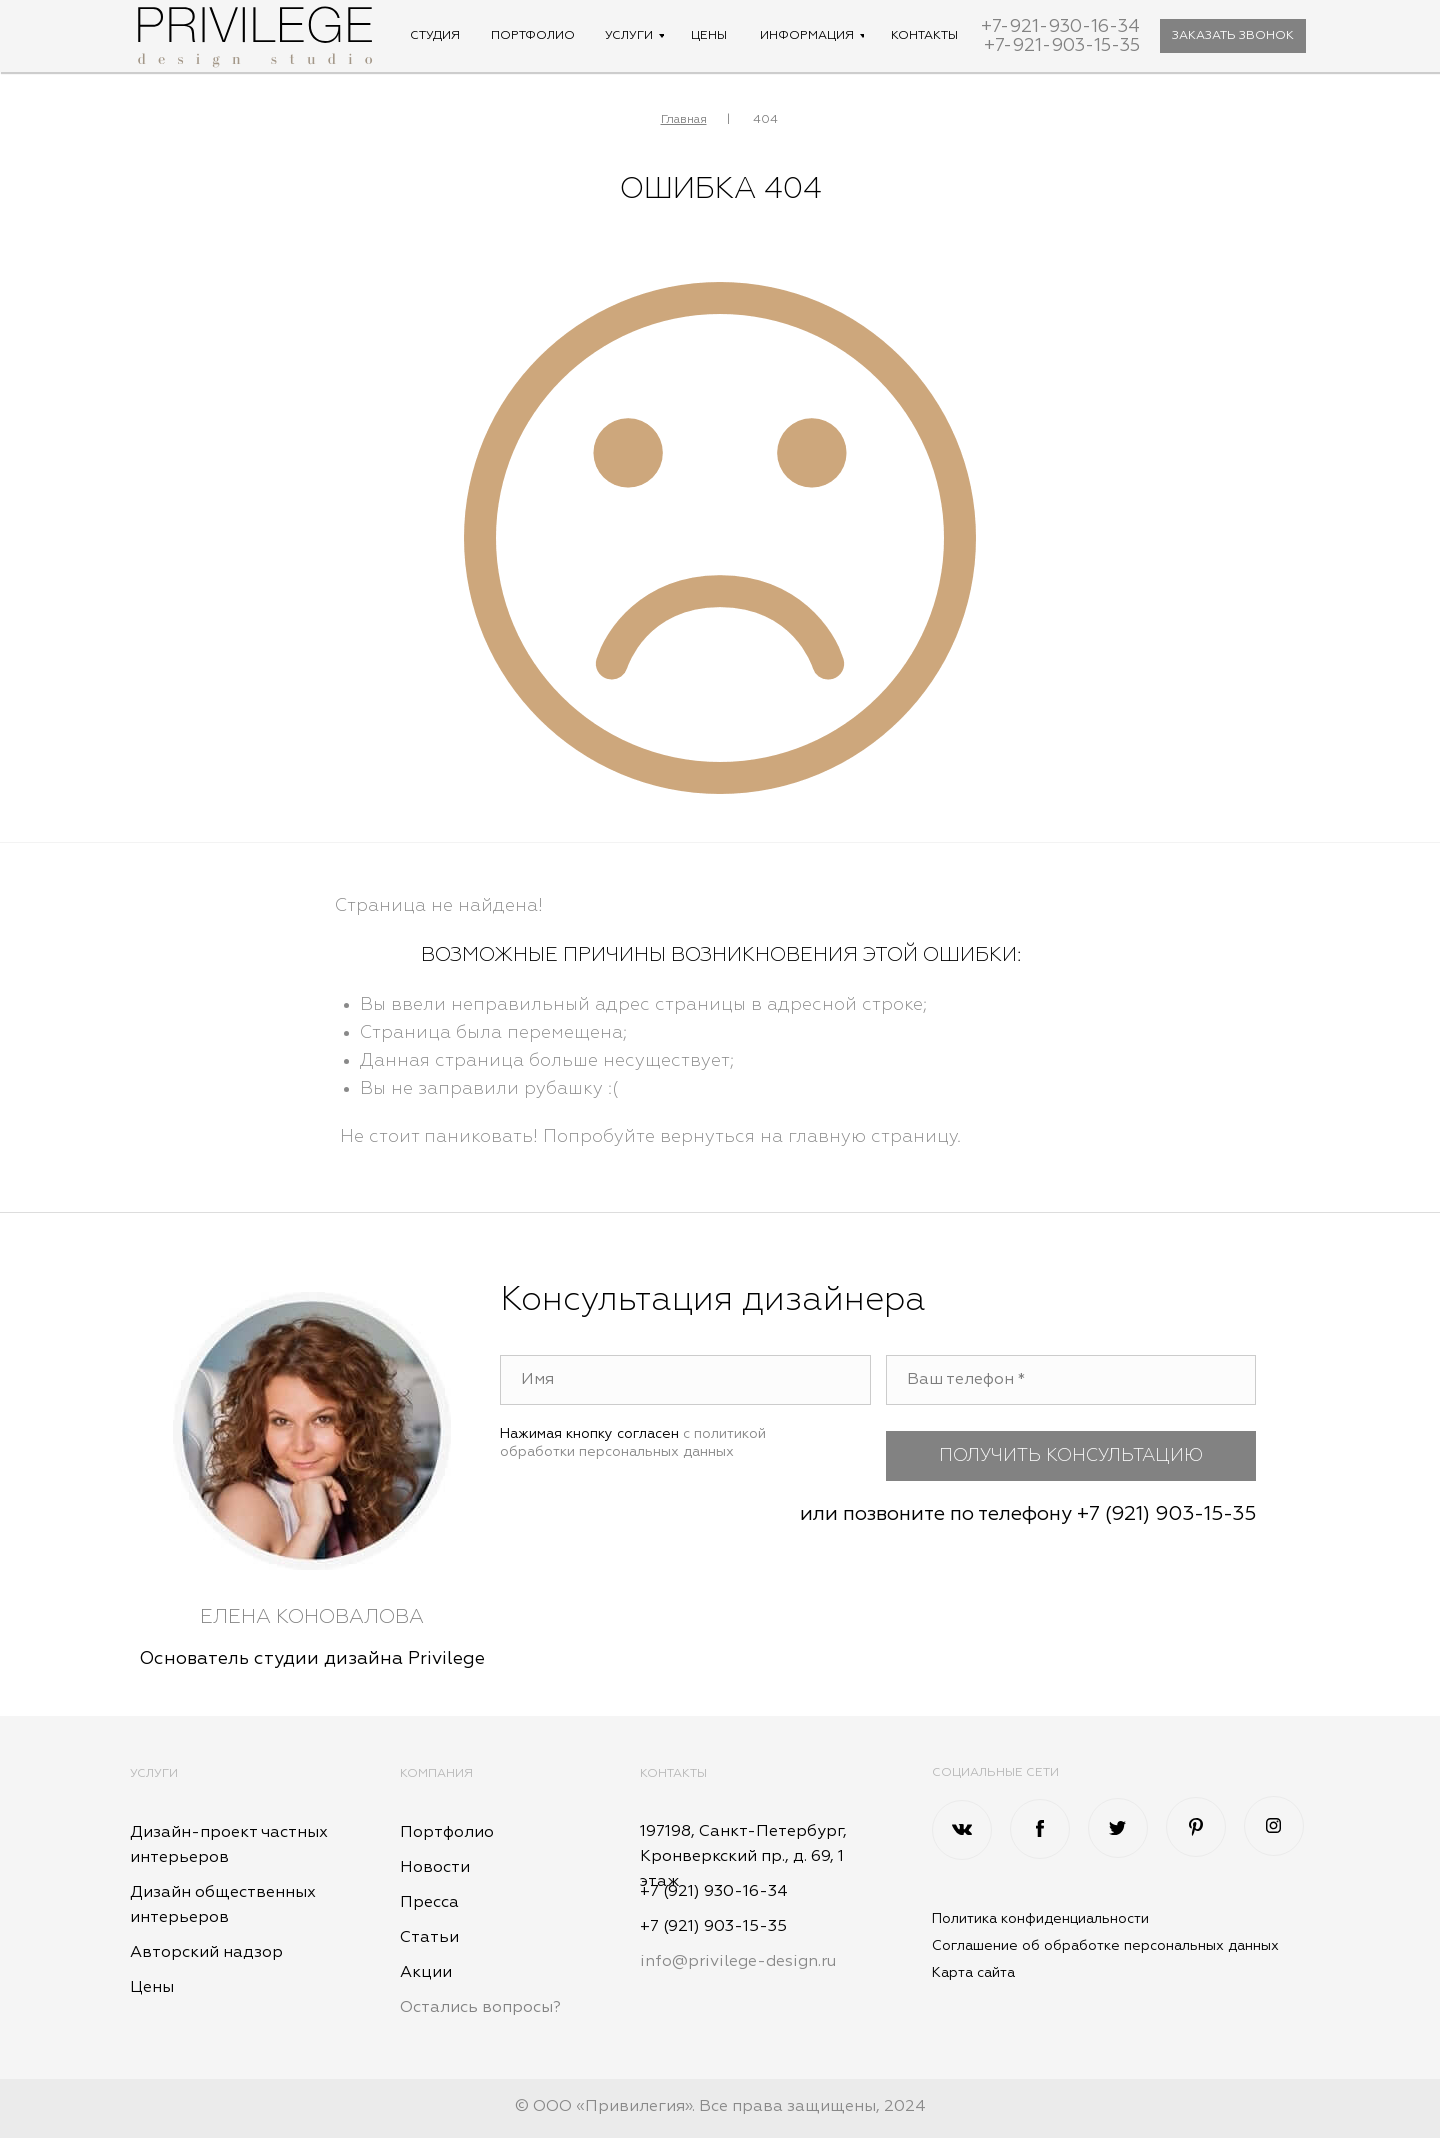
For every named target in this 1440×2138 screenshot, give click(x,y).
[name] (685, 1380)
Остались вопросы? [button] (480, 2008)
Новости (435, 1868)
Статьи (429, 1938)
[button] (1233, 36)
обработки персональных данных (617, 1452)
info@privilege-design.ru (738, 1962)
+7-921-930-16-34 (1060, 27)
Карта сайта (973, 1973)
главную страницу (872, 1137)
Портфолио (447, 1833)
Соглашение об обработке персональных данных (1105, 1946)
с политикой (724, 1434)
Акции (426, 1973)
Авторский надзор (206, 1953)
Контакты (673, 1774)
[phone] (1071, 1380)
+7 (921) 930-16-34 (714, 1892)
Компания (436, 1774)
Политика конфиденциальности (1040, 1919)
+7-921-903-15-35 (1062, 46)
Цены (152, 1988)
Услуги (154, 1774)
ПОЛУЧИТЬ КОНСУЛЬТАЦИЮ (1071, 1456)
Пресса (429, 1903)
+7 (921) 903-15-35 (1166, 1514)
